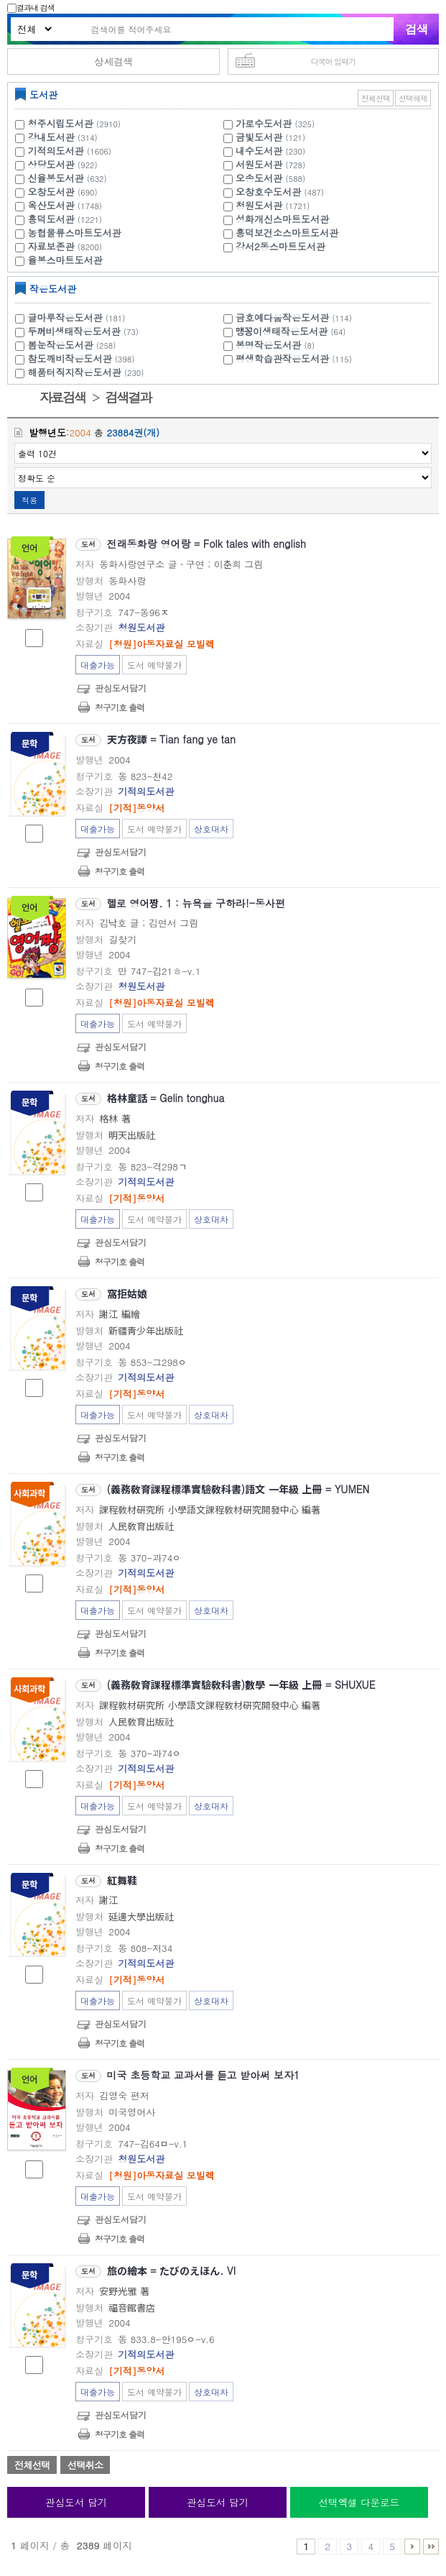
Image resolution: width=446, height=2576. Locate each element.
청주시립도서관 (60, 123)
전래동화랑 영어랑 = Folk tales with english (206, 543)
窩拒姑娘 (127, 1293)
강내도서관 (51, 137)
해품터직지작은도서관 (88, 372)
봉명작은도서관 (277, 345)
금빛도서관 (259, 137)
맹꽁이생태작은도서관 (292, 331)
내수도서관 (259, 150)
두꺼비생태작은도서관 (85, 331)
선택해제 (413, 98)
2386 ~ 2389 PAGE (431, 2546)
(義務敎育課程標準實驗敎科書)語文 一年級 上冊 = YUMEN (238, 1489)
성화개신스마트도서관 (282, 219)
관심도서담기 (121, 688)
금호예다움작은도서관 (296, 317)
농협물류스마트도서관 (74, 232)
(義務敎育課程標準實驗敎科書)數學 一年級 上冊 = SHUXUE (241, 1684)
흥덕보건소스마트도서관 (287, 232)
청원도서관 (259, 205)
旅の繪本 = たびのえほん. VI (171, 2270)
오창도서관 (51, 191)
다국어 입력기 (333, 61)
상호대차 (211, 828)
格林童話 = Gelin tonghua (166, 1098)
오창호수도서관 (268, 191)
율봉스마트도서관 (65, 260)
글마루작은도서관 (78, 317)
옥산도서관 (51, 205)
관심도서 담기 (76, 2502)
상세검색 (113, 61)
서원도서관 (259, 164)
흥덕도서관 (51, 219)
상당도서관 (51, 164)
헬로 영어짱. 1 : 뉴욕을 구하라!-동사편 (196, 903)
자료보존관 (51, 246)
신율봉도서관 (56, 178)
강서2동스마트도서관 (280, 246)
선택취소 (85, 2465)
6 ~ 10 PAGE (412, 2546)
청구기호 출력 (119, 707)
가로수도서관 (264, 123)
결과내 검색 (31, 7)
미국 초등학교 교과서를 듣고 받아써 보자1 (203, 2075)
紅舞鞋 (122, 1880)
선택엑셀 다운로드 (359, 2502)
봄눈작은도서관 (74, 345)
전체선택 (375, 98)
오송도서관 (259, 178)
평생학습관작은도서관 (296, 358)
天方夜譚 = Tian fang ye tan (171, 739)
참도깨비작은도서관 (83, 358)
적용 (29, 500)
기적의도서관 (56, 150)
